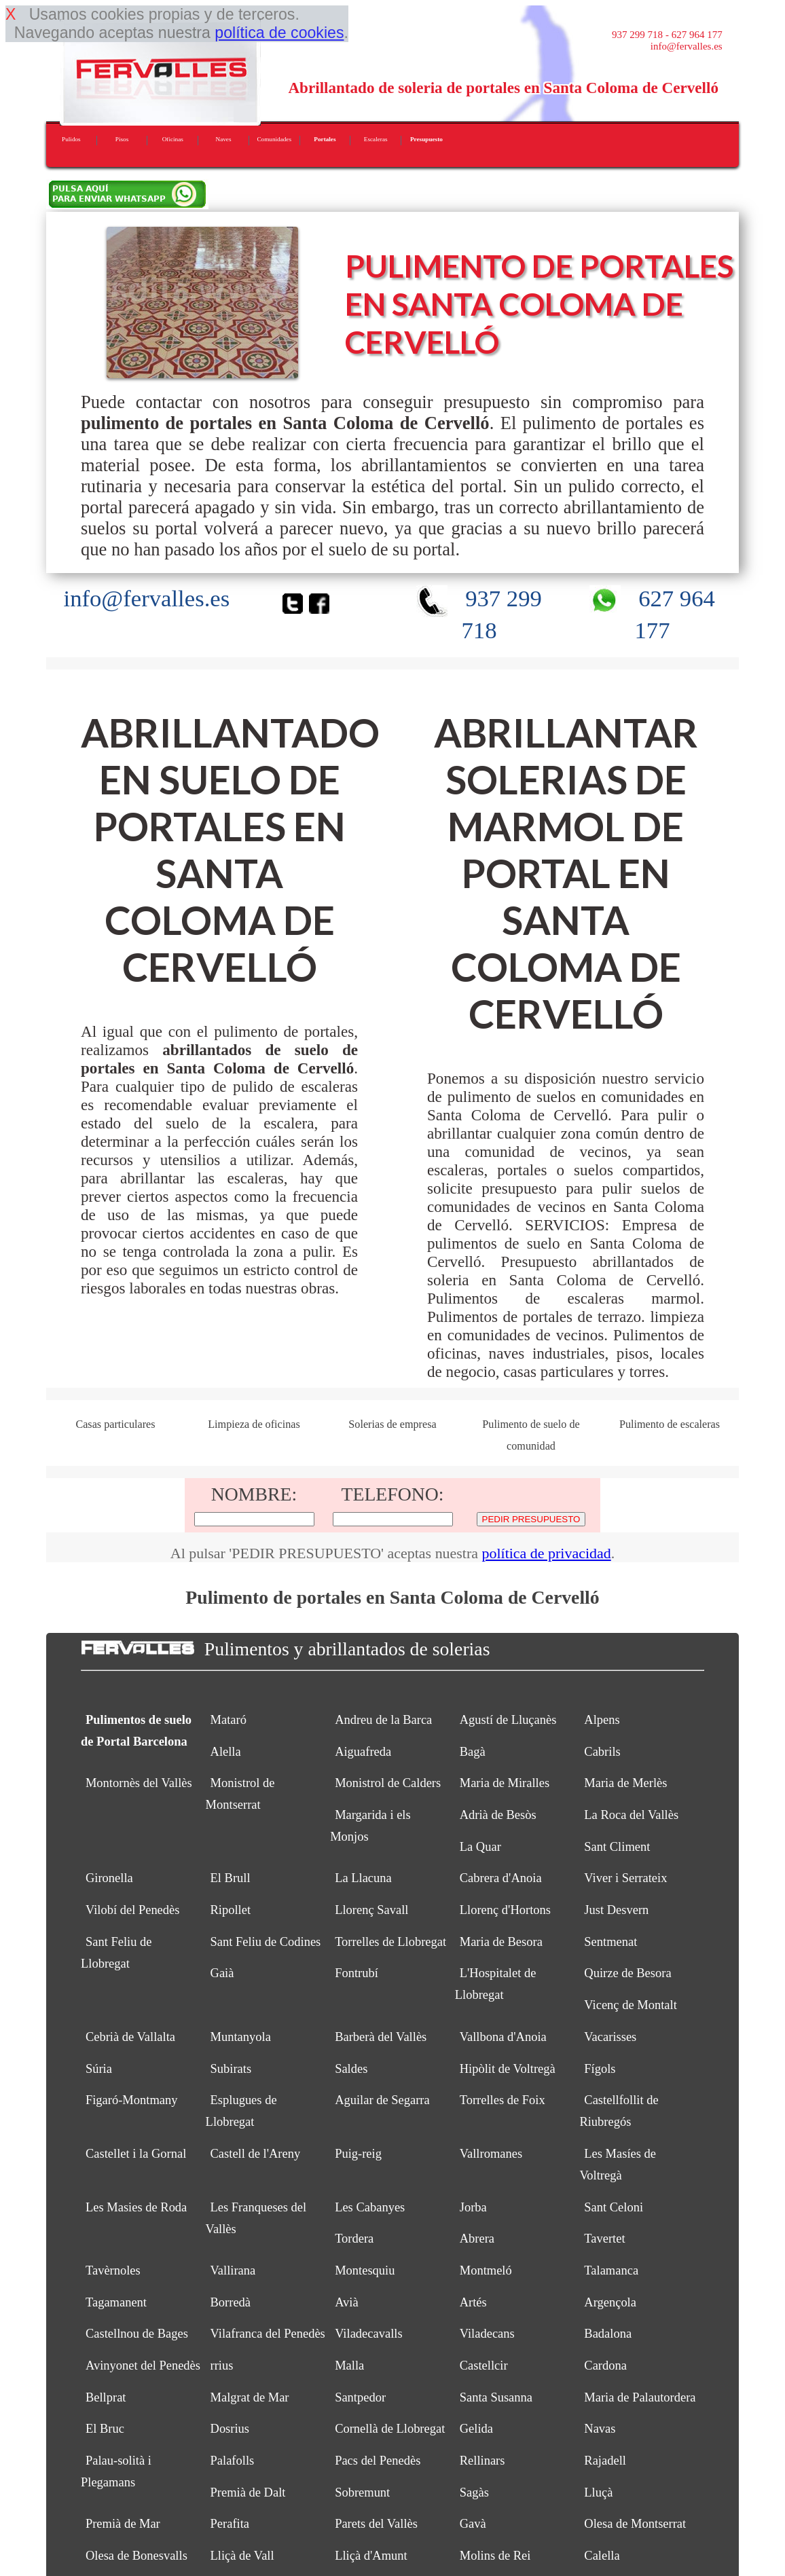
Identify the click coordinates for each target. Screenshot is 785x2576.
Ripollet (231, 1910)
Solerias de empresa (392, 1424)
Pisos (121, 139)
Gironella (109, 1878)
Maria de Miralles (504, 1783)
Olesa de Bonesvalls (136, 2555)
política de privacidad (546, 1553)
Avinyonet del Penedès (143, 2365)
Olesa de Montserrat (635, 2524)
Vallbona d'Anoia (503, 2037)
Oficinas (172, 139)
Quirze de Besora (627, 1973)
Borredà (231, 2302)
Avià (347, 2302)
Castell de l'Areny (256, 2153)
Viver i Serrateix (625, 1878)
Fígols (599, 2069)
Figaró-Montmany (132, 2100)
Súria (99, 2069)
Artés (473, 2302)
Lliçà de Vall (242, 2555)
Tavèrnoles (113, 2270)
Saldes (351, 2069)
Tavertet (604, 2238)
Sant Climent (617, 1847)
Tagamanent (116, 2302)
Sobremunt (362, 2492)
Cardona (605, 2365)
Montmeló (486, 2270)
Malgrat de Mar (250, 2397)
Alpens (601, 1720)
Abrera (477, 2238)
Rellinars (482, 2460)
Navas (599, 2428)
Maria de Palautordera (639, 2397)
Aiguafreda (363, 1752)
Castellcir (484, 2365)
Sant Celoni (613, 2207)
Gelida (476, 2428)
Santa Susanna (496, 2397)
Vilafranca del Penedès (268, 2333)
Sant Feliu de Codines (266, 1942)
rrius (222, 2365)
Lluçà (598, 2492)
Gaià (222, 1973)
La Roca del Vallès (631, 1815)
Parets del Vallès (376, 2524)
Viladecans (487, 2333)
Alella (226, 1752)
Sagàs (474, 2492)
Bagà (473, 1752)
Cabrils (602, 1752)
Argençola (610, 2302)
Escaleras (376, 139)
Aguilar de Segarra (382, 2100)
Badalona (608, 2333)
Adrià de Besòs (498, 1815)
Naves (224, 139)
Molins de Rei (495, 2555)
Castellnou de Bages (137, 2333)
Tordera (354, 2238)
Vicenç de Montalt (630, 2005)
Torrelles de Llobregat (390, 1942)
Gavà (473, 2524)
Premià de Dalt (248, 2492)
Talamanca (611, 2270)
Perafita (230, 2524)
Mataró (229, 1720)
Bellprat (106, 2397)
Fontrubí (356, 1973)
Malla (349, 2365)
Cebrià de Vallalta (130, 2037)
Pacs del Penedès (377, 2460)
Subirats (231, 2069)
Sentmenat (610, 1942)
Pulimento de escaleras (669, 1424)
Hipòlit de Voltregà (507, 2069)
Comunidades (274, 139)
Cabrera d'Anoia (501, 1878)
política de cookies (279, 32)
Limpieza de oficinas (254, 1424)
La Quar (480, 1847)
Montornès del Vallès (139, 1783)
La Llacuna (363, 1878)
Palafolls (233, 2460)
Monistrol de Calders (388, 1783)
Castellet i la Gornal (136, 2153)
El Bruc (105, 2428)
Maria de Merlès (625, 1783)
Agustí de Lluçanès (508, 1720)
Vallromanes (491, 2153)
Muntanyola (241, 2037)
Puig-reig (358, 2153)
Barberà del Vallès (380, 2037)
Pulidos (71, 139)
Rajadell (605, 2460)
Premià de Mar (123, 2524)
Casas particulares (115, 1424)
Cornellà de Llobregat (390, 2428)
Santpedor (360, 2397)
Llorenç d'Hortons (505, 1910)
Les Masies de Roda (136, 2207)
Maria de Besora (501, 1942)
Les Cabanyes (370, 2207)
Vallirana (233, 2270)
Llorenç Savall (371, 1910)
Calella (601, 2555)
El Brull (231, 1878)
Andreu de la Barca (383, 1720)
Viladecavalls (368, 2333)
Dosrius (230, 2428)
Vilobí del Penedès (133, 1910)
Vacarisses (610, 2037)
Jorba (473, 2207)
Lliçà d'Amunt (371, 2555)
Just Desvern (616, 1910)
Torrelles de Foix (502, 2100)
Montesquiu (365, 2270)
